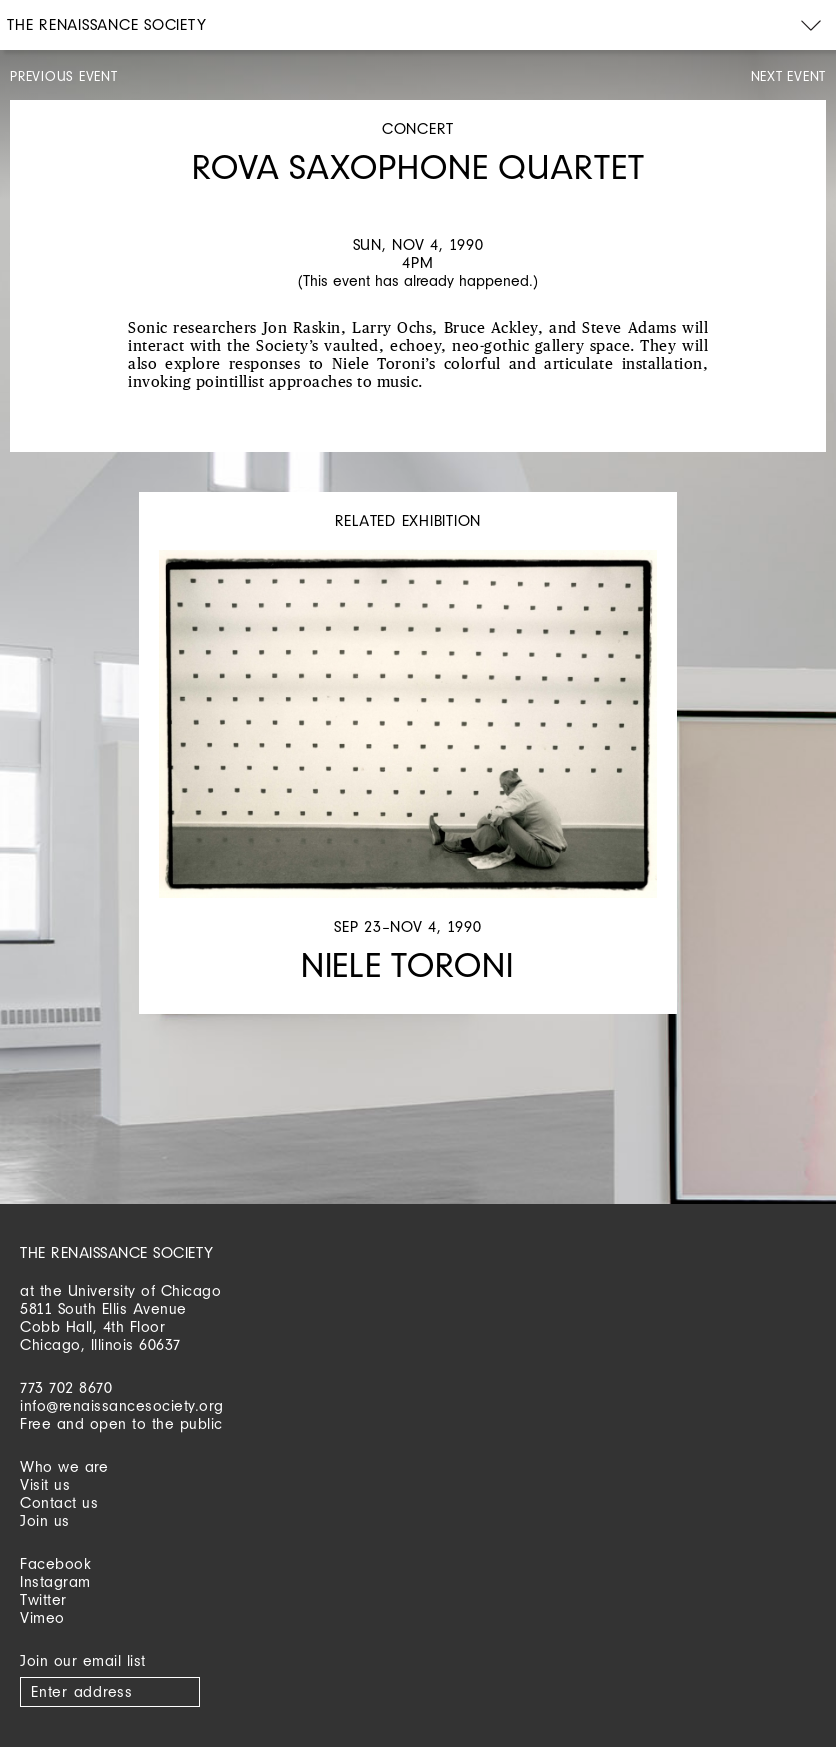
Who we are (64, 1466)
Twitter (43, 1599)
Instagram (55, 1581)
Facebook (55, 1563)
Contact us (59, 1502)
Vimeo (42, 1617)
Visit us (45, 1484)
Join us (45, 1520)
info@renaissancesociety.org (122, 1405)
